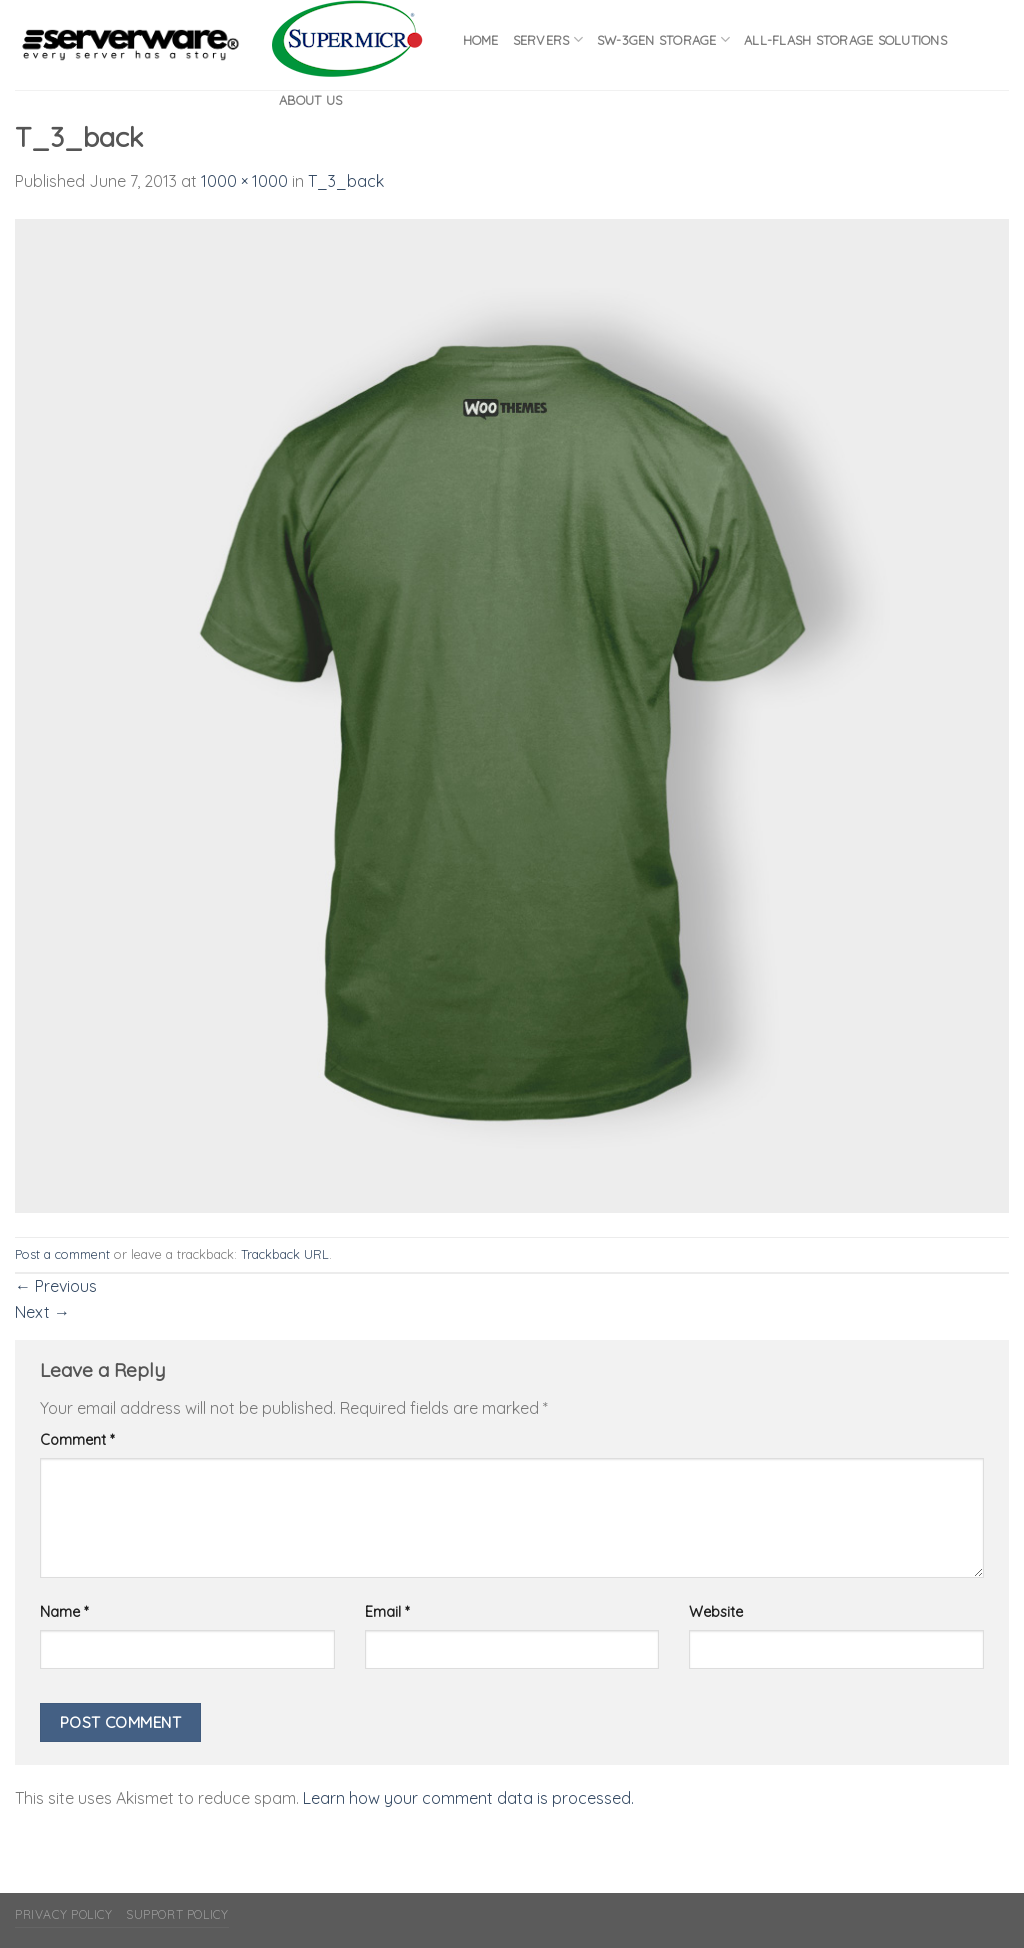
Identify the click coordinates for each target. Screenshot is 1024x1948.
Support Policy (177, 1914)
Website (716, 1612)
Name (64, 1612)
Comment (77, 1440)
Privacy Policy (64, 1914)
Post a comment (62, 1254)
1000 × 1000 (244, 181)
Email (387, 1612)
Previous (56, 1286)
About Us (310, 100)
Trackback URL (285, 1254)
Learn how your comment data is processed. (468, 1798)
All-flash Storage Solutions (845, 40)
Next (42, 1312)
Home (481, 40)
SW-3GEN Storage (663, 39)
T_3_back (346, 181)
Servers (548, 39)
